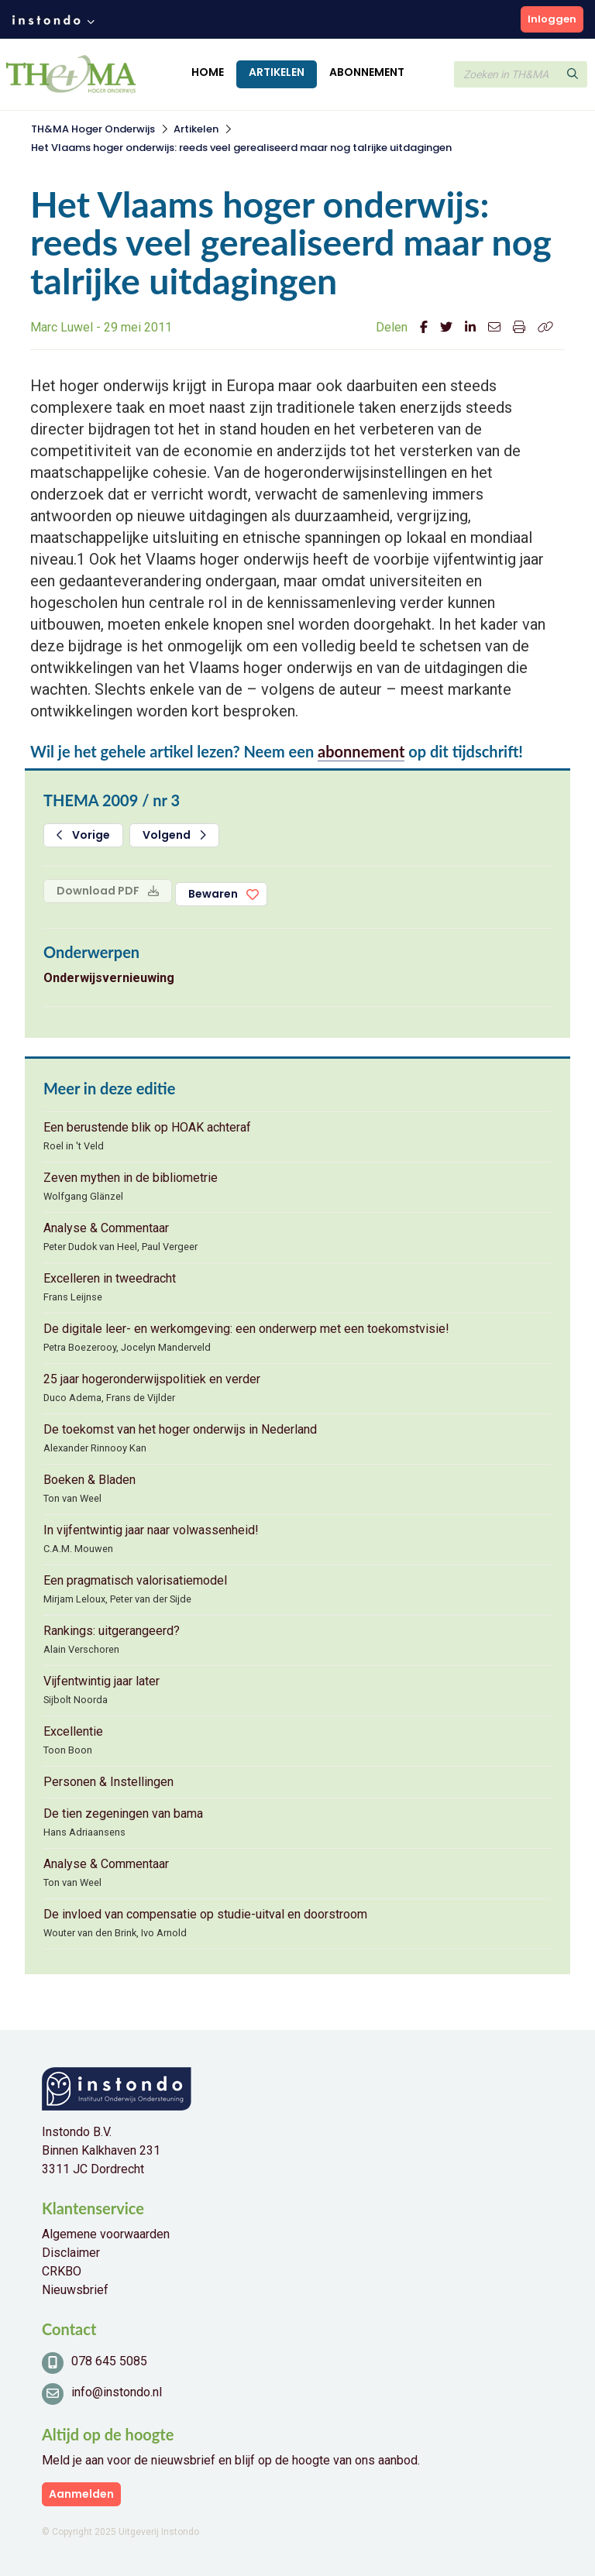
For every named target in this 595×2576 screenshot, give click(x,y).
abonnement (361, 751)
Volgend (174, 835)
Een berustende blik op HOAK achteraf (147, 1127)
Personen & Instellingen (108, 1781)
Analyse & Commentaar (106, 1228)
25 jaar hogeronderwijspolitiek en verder (151, 1379)
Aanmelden (81, 2494)
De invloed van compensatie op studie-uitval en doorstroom (205, 1914)
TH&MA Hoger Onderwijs (93, 129)
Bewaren (213, 894)
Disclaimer (71, 2252)
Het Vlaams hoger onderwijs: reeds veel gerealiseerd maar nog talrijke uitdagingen (241, 147)
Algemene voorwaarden (106, 2234)
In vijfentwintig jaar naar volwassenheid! (151, 1530)
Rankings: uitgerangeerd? (111, 1630)
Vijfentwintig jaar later (101, 1681)
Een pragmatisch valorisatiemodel (135, 1580)
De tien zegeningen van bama (123, 1813)
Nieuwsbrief (75, 2289)
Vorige (83, 835)
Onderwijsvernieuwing (108, 977)
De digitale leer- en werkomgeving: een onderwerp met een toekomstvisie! (246, 1328)
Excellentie (73, 1731)
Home (207, 72)
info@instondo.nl (116, 2392)
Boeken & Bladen (89, 1479)
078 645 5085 (109, 2361)
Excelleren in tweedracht (109, 1278)
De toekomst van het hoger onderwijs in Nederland (180, 1429)
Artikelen (276, 72)
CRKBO (61, 2271)
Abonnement (366, 72)
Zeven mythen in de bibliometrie (130, 1177)
